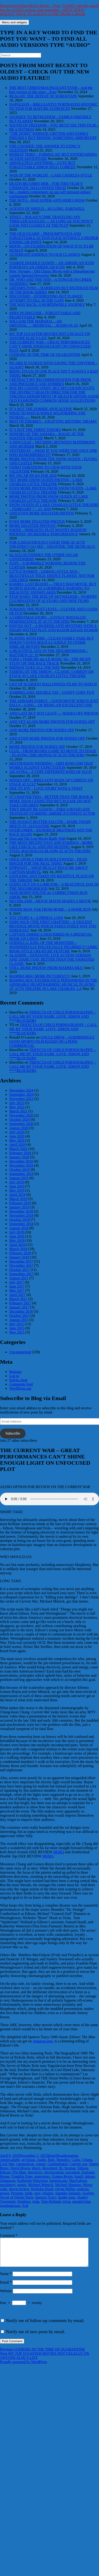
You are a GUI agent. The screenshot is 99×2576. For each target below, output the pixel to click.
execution (72, 2172)
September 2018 (21, 1224)
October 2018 (19, 1220)
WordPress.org (20, 1388)
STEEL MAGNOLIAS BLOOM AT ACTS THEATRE (50, 851)
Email (6, 2288)
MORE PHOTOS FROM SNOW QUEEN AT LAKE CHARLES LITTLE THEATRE (48, 498)
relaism (47, 2193)
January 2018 (19, 1257)
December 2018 (21, 1211)
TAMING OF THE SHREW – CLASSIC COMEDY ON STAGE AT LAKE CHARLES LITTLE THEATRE (51, 674)
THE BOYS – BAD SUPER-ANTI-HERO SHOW (47, 200)
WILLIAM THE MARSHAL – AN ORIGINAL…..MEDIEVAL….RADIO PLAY (43, 323)
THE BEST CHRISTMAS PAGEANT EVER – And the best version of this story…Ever (50, 90)
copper (41, 2164)
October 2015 (19, 1316)
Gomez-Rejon (62, 2176)
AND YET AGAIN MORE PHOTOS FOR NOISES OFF (52, 722)
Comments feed (21, 1384)
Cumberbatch (58, 2164)
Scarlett (88, 2193)
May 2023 (16, 1107)
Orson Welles (65, 2189)
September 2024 (21, 1094)
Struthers (24, 2201)
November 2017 (21, 1265)
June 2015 (16, 1328)
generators (42, 2176)
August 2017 (18, 1278)
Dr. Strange (67, 2168)
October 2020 (19, 1120)
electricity (35, 2172)
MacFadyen (78, 2181)
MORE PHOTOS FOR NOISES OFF (37, 747)
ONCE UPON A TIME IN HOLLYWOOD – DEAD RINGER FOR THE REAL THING (48, 861)
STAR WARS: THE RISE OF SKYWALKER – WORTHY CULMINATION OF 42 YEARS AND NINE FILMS (53, 599)
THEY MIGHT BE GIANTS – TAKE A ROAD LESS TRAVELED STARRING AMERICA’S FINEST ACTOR (52, 811)
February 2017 (20, 1303)
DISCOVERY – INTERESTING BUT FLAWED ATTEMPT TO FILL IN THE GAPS (45, 298)
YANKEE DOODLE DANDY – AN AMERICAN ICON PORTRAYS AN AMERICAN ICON (51, 265)
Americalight (10, 2160)
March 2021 (18, 1111)
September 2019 (21, 1174)
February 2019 (20, 1203)
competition (25, 2164)
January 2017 (19, 1307)
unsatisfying (81, 2201)
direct (36, 2168)
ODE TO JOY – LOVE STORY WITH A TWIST (45, 788)
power (4, 2193)
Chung (87, 2160)
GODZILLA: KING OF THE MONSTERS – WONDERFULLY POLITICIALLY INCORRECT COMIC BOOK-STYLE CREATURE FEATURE (53, 947)
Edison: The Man (13, 2172)
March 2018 (18, 1249)
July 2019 (16, 1182)
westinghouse (10, 2206)
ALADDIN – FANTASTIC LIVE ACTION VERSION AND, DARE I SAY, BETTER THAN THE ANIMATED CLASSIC (51, 959)
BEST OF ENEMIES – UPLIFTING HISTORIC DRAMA (52, 421)
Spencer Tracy (45, 2197)
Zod (25, 2206)
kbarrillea (55, 2156)
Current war (78, 2164)
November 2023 (21, 1099)
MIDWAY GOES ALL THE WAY (34, 667)
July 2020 (16, 1132)
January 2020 (19, 1157)
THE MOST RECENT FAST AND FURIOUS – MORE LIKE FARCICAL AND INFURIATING (51, 845)
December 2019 (21, 1161)
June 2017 (16, 1286)
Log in (14, 1376)
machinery (7, 2185)
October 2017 (19, 1270)
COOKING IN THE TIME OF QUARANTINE (44, 355)
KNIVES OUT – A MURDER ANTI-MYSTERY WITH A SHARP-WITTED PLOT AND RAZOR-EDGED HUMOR (53, 628)
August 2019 (18, 1178)
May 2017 (16, 1291)
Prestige (17, 2193)
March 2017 (18, 1299)
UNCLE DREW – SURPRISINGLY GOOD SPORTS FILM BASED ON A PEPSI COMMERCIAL (52, 1041)
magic (21, 2185)
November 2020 (21, 1115)
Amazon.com (43, 2041)
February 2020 (20, 1153)
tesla (35, 2201)
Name (6, 2279)
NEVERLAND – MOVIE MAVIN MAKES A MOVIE (50, 901)
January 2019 (19, 1207)
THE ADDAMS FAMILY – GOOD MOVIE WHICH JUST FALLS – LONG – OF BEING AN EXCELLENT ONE (53, 703)
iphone (90, 2176)
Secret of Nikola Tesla (16, 2197)
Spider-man (66, 2197)
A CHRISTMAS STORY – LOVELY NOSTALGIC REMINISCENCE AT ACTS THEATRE (47, 619)
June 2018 (16, 1236)
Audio (41, 2160)
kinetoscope (58, 2181)
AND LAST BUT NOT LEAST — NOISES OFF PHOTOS (53, 713)
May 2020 (16, 1140)
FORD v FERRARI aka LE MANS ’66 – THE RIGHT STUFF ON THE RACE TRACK (50, 661)
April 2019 (17, 1195)
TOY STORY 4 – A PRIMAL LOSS (36, 918)
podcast (83, 2189)
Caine (76, 2160)
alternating (70, 2156)
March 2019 (18, 1199)
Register (15, 1372)
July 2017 (16, 1282)
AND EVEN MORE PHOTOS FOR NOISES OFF (47, 738)
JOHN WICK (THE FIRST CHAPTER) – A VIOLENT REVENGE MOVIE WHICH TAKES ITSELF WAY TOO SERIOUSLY (52, 926)
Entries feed (18, 1380)
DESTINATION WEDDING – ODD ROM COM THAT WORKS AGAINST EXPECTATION (51, 765)
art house (28, 2160)
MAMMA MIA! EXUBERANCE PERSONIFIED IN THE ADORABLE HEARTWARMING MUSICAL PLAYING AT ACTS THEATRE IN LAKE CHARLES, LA (53, 984)
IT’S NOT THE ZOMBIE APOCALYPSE (40, 409)
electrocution (54, 2172)
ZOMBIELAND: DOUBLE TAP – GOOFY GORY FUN (51, 692)
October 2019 (19, 1170)
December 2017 (21, 1261)
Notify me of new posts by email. (35, 2337)
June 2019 (16, 1186)
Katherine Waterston (32, 2181)
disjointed (49, 2168)
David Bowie (20, 2168)
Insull (78, 2176)
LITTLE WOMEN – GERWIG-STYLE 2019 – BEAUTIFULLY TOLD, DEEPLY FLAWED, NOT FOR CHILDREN (51, 576)
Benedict (63, 2160)
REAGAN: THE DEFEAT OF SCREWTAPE (43, 96)
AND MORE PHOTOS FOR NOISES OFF (41, 730)
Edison (83, 2168)
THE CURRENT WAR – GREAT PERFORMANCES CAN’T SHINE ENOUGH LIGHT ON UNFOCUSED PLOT (50, 346)
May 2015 (16, 1332)
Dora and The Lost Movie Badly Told (37, 838)
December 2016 (21, 1311)
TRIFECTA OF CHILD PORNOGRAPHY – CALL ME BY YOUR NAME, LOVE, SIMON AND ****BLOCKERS (52, 1016)
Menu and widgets (14, 22)
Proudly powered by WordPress (23, 2367)
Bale (51, 2160)
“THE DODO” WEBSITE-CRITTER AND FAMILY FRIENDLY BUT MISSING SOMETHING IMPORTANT (52, 136)
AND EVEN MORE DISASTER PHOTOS (41, 513)
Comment (8, 2235)
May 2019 (16, 1190)
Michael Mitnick (40, 2185)
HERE (58, 1852)
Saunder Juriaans (68, 2193)
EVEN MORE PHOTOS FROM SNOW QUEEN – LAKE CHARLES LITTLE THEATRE (53, 490)
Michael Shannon (68, 2185)
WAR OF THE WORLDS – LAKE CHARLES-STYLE (50, 175)
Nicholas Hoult (42, 2189)
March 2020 (18, 1149)
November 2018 (21, 1215)
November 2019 (21, 1165)
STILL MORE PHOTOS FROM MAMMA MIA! (46, 968)
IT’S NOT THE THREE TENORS (35, 430)
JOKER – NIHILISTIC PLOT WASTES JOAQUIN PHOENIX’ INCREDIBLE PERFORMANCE (47, 532)
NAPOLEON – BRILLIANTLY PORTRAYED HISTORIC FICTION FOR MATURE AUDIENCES (53, 106)
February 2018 (20, 1253)
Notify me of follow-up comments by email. (45, 2326)
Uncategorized (20, 1352)
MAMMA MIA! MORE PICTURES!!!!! (39, 976)
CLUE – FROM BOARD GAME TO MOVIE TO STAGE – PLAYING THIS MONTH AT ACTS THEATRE (52, 753)
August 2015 (18, 1320)
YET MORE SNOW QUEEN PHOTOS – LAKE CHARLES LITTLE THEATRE (45, 482)
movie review (19, 2189)
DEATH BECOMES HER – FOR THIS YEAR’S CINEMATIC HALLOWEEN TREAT (46, 186)
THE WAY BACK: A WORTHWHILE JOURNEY (47, 305)
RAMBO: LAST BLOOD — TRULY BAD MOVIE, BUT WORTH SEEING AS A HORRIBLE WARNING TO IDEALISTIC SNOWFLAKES (52, 588)
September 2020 (21, 1124)
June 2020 (16, 1136)
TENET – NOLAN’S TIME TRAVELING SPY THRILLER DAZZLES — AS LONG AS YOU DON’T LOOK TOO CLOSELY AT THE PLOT (51, 221)
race (37, 2193)
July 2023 (16, 1103)
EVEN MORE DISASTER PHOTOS (37, 521)
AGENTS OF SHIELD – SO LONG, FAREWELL (47, 209)
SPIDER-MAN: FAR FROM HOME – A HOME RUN (50, 909)
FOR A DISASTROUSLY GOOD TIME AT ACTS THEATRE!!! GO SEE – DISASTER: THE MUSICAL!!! (52, 544)
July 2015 (16, 1324)
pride (29, 2193)
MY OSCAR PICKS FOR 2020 (32, 476)
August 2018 (18, 1228)
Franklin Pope (22, 2176)
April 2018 (17, 1245)
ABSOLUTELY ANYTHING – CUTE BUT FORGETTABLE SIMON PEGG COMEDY (42, 165)
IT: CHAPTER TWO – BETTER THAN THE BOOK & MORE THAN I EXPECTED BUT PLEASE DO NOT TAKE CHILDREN (51, 801)
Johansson (7, 2181)
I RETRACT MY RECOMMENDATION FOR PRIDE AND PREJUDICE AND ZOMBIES (50, 382)
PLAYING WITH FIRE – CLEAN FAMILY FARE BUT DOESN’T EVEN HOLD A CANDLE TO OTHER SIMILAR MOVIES (51, 642)
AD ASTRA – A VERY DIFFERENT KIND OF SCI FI (50, 772)
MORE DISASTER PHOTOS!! (32, 526)
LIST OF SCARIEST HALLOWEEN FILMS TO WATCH (53, 684)
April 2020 (17, 1145)
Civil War (7, 2164)
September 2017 (21, 1274)
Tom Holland (51, 2201)
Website (6, 2296)
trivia (66, 2201)
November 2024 (21, 1090)
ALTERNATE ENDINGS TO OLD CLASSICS (44, 255)
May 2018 (16, 1240)
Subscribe (12, 1433)
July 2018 (16, 1232)
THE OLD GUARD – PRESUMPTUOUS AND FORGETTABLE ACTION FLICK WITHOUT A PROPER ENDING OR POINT (53, 238)
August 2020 (18, 1128)
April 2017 (17, 1295)
